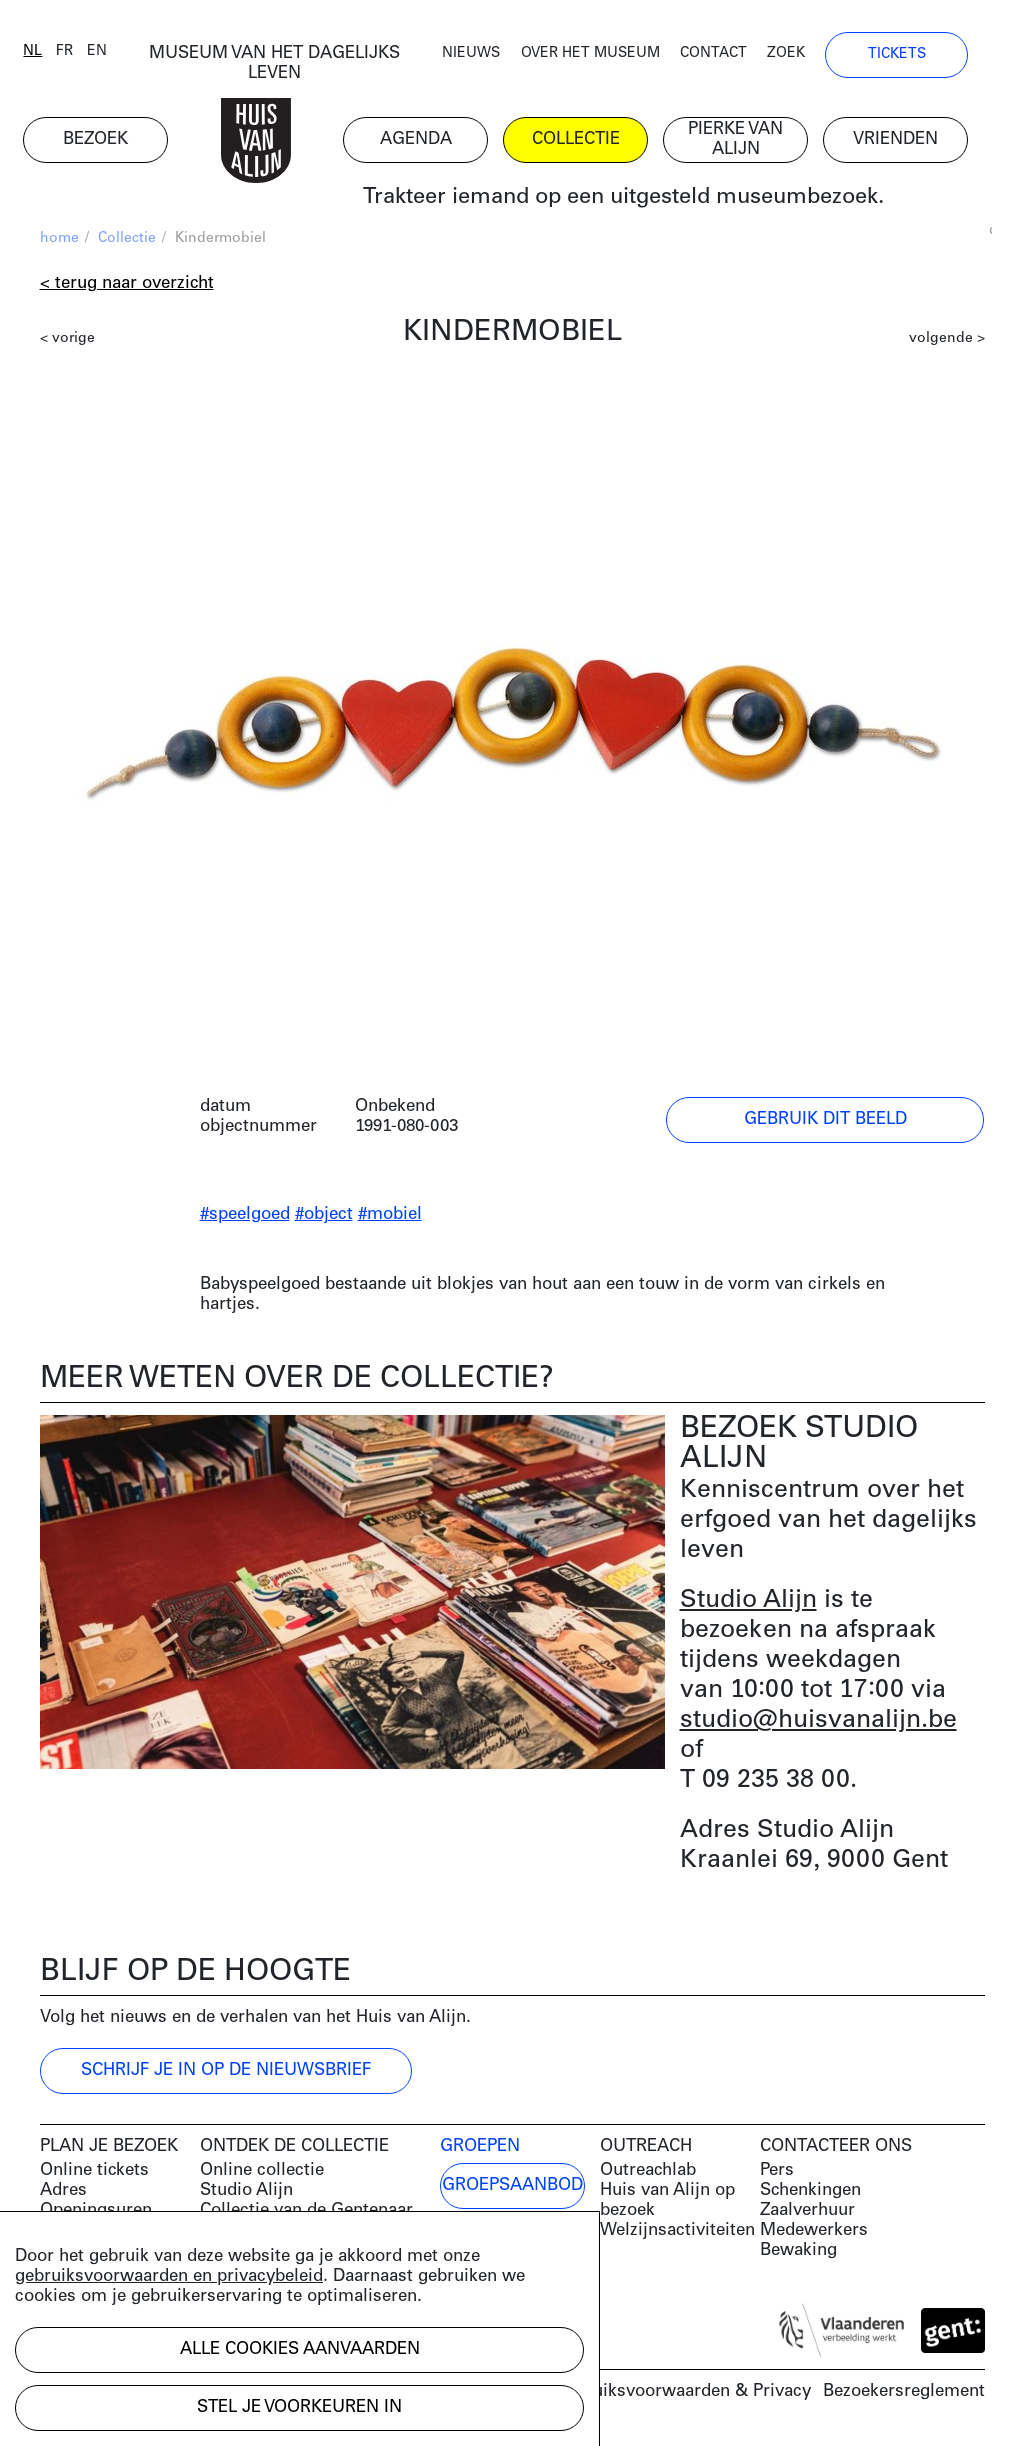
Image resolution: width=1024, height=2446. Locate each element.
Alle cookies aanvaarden (300, 2349)
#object (324, 1216)
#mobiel (390, 1216)
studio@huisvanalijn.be (818, 1722)
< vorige (67, 340)
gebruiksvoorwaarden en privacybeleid (169, 2276)
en (114, 52)
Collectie (127, 240)
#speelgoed (245, 1216)
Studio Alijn (748, 1602)
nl (49, 52)
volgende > (947, 340)
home (59, 240)
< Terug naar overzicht (127, 285)
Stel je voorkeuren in (299, 2407)
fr (81, 52)
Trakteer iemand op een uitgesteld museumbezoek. (619, 199)
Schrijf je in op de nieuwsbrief (226, 2072)
